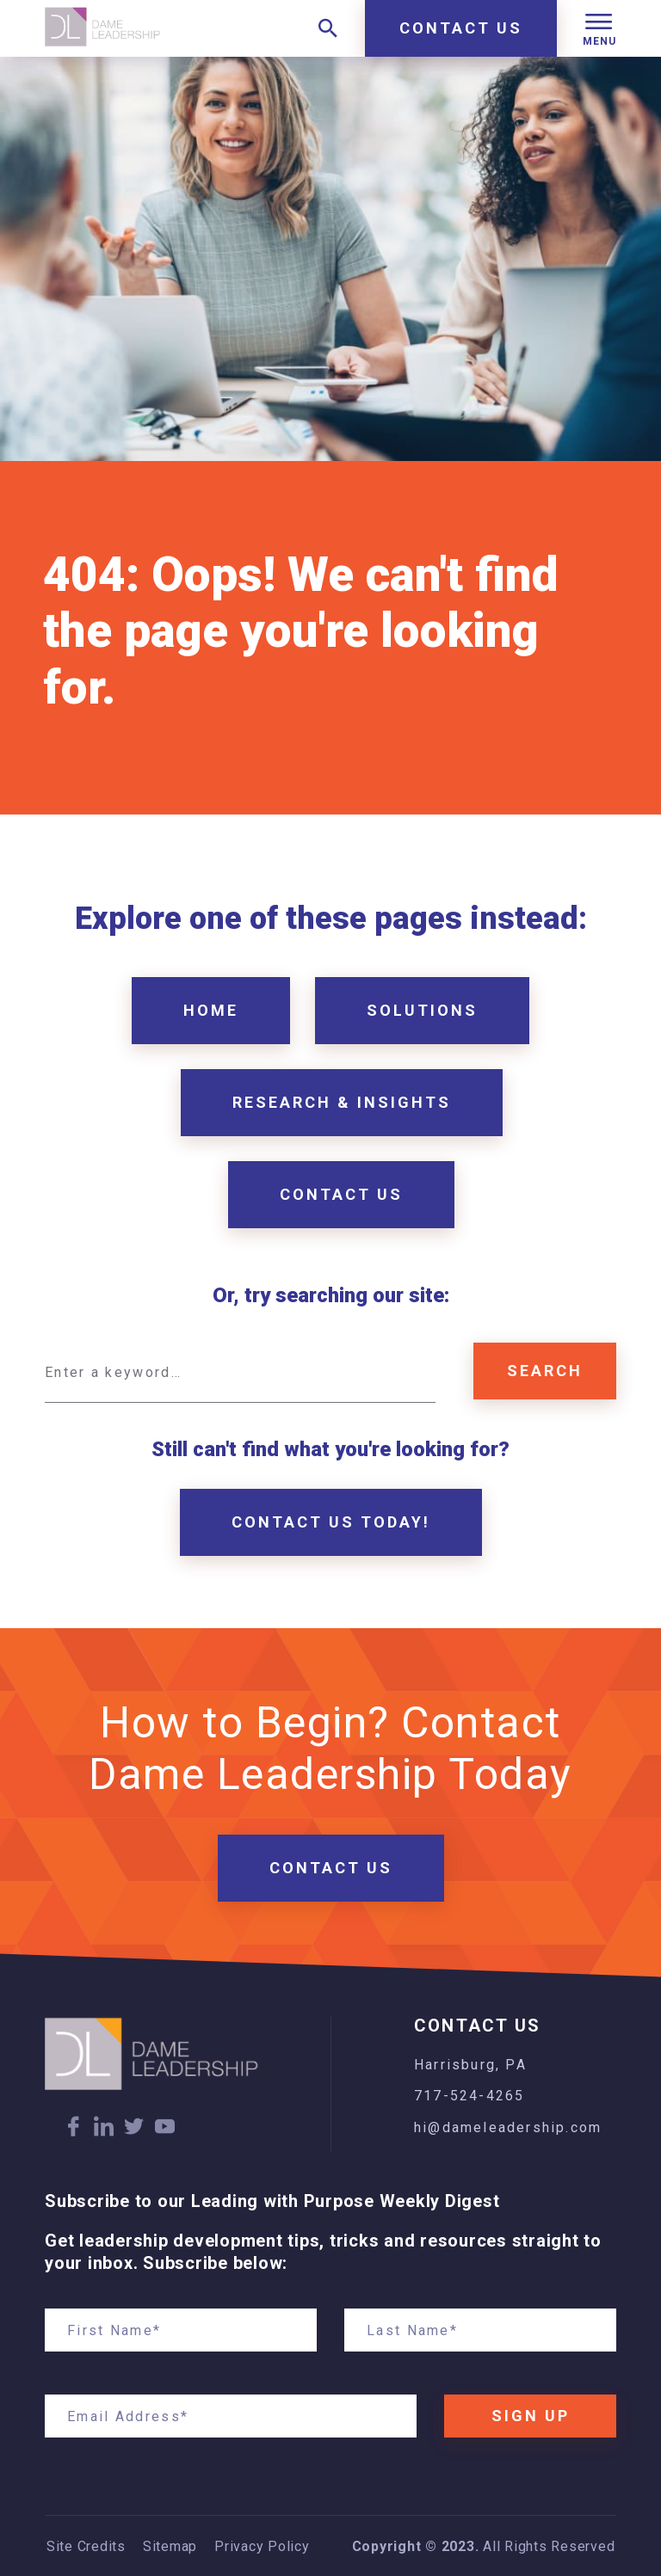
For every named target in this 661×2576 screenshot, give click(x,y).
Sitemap (170, 2547)
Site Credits (86, 2547)
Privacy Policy (262, 2547)
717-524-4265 (469, 2095)
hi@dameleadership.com (508, 2127)
